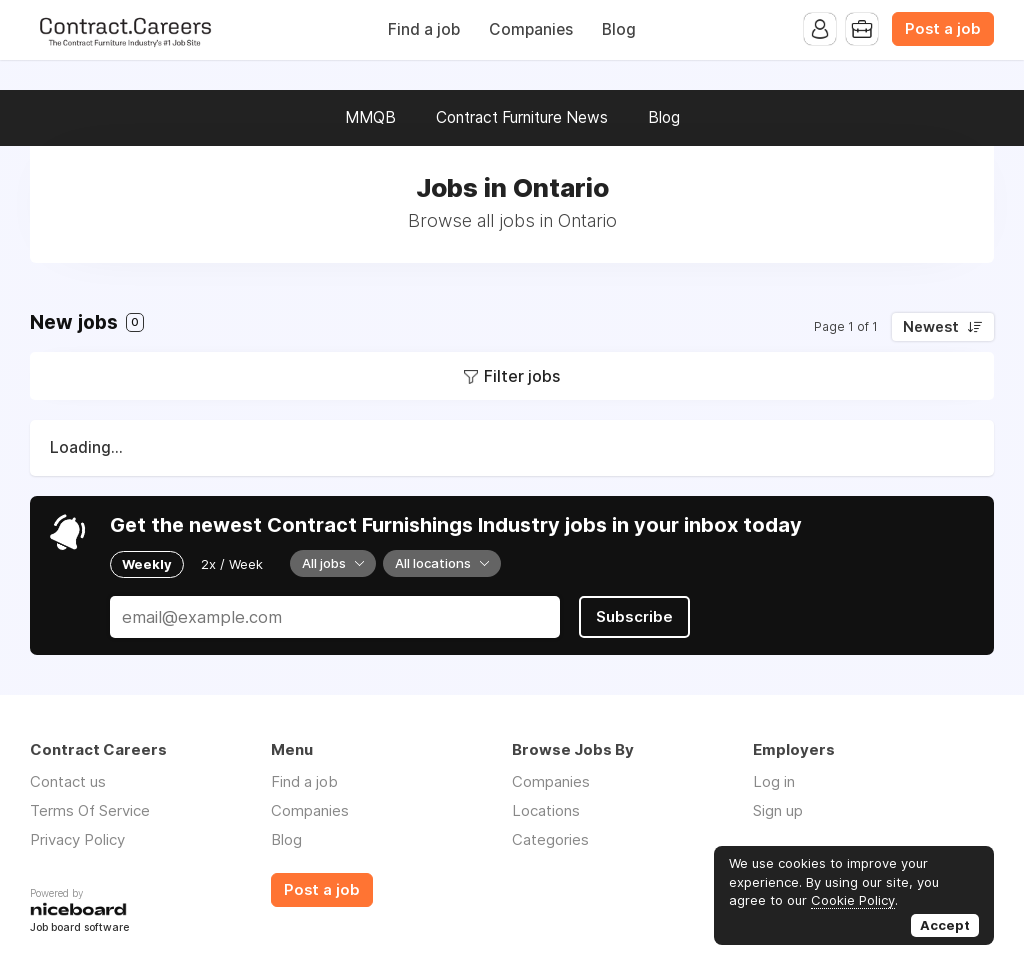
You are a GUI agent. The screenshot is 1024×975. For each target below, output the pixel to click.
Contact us (68, 781)
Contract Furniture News (522, 117)
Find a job (424, 29)
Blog (619, 29)
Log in (774, 781)
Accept (945, 925)
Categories (550, 839)
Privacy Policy (77, 839)
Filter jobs (522, 376)
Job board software (79, 928)
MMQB (370, 117)
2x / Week (232, 564)
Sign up (778, 810)
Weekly (147, 564)
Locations (546, 810)
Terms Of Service (90, 810)
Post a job (943, 29)
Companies (531, 29)
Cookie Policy (853, 900)
